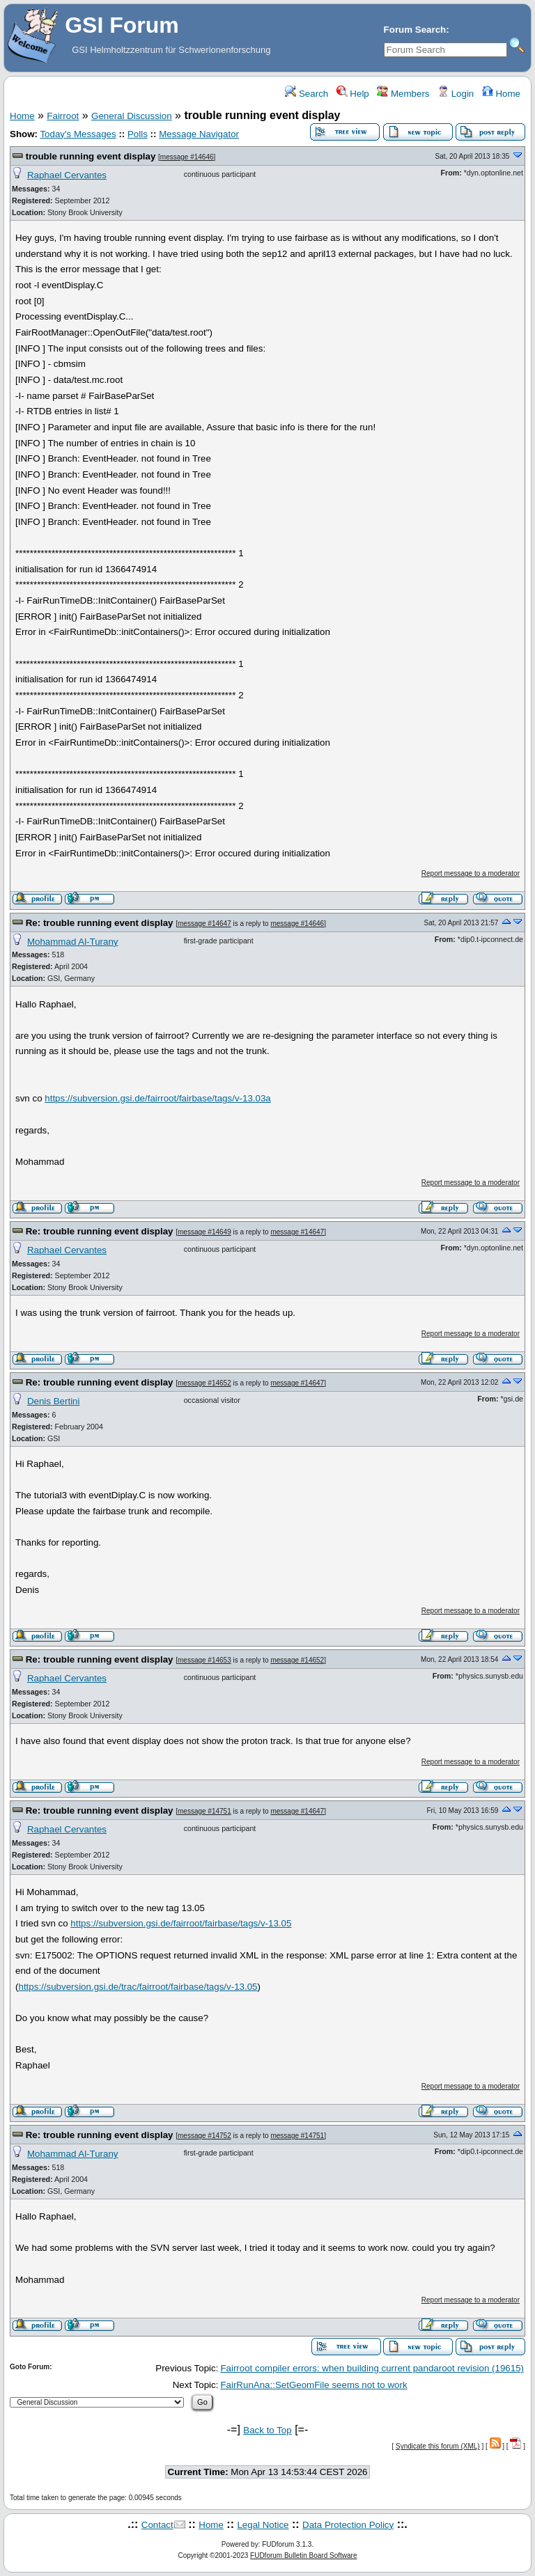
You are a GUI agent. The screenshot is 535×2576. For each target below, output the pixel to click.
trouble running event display (91, 156)
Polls (137, 134)
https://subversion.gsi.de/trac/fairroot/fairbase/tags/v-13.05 (137, 1986)
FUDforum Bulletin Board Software (303, 2555)
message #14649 (204, 1232)
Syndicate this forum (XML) (438, 2446)
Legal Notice (262, 2525)
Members (403, 93)
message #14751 (204, 1811)
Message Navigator (199, 134)
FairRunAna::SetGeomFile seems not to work (313, 2385)
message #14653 (204, 1660)
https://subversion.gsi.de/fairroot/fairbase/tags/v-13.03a (158, 1098)
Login (455, 93)
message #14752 (204, 2135)
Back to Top (267, 2430)
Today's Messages (78, 134)
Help (352, 93)
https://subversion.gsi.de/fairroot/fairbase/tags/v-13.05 (180, 1923)
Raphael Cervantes (67, 175)
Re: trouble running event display (99, 923)
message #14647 (204, 923)
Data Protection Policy (348, 2525)
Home (501, 93)
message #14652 (204, 1383)
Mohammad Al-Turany (72, 941)
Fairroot (63, 116)
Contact (157, 2525)
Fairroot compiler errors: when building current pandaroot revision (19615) (372, 2368)
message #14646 (187, 157)
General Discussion (131, 116)
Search (306, 93)
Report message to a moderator (470, 873)
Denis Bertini (53, 1401)
